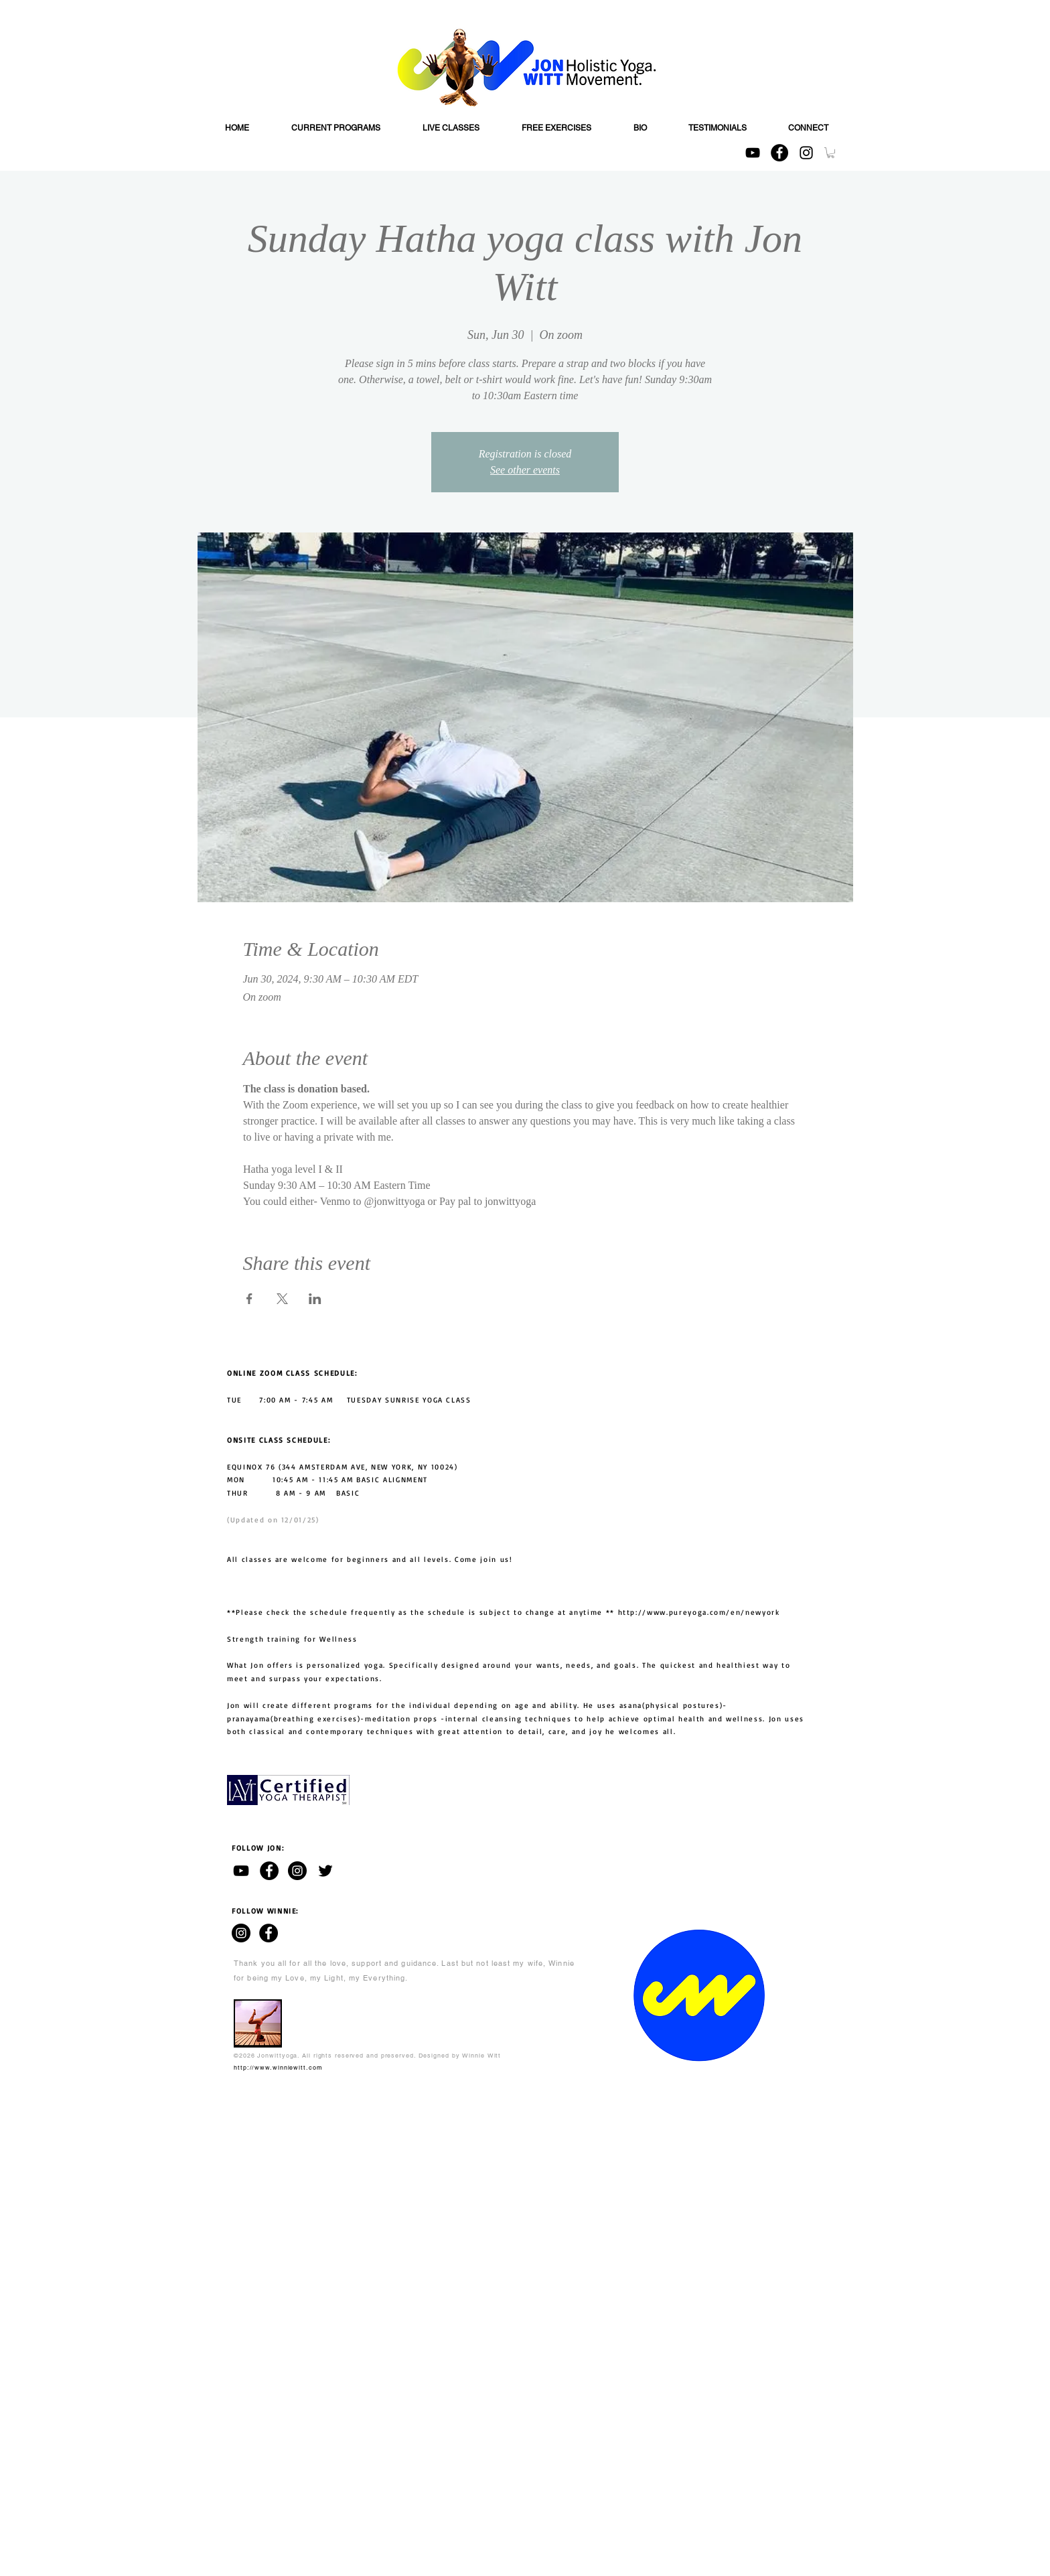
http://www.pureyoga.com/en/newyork (699, 1612)
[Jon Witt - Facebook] (269, 1870)
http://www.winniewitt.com (278, 2068)
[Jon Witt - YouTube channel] (241, 1870)
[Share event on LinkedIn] (315, 1298)
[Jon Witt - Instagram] (297, 1870)
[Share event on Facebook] (249, 1298)
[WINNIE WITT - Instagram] (241, 1933)
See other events (525, 470)
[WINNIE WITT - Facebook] (268, 1933)
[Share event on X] (282, 1298)
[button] (830, 152)
